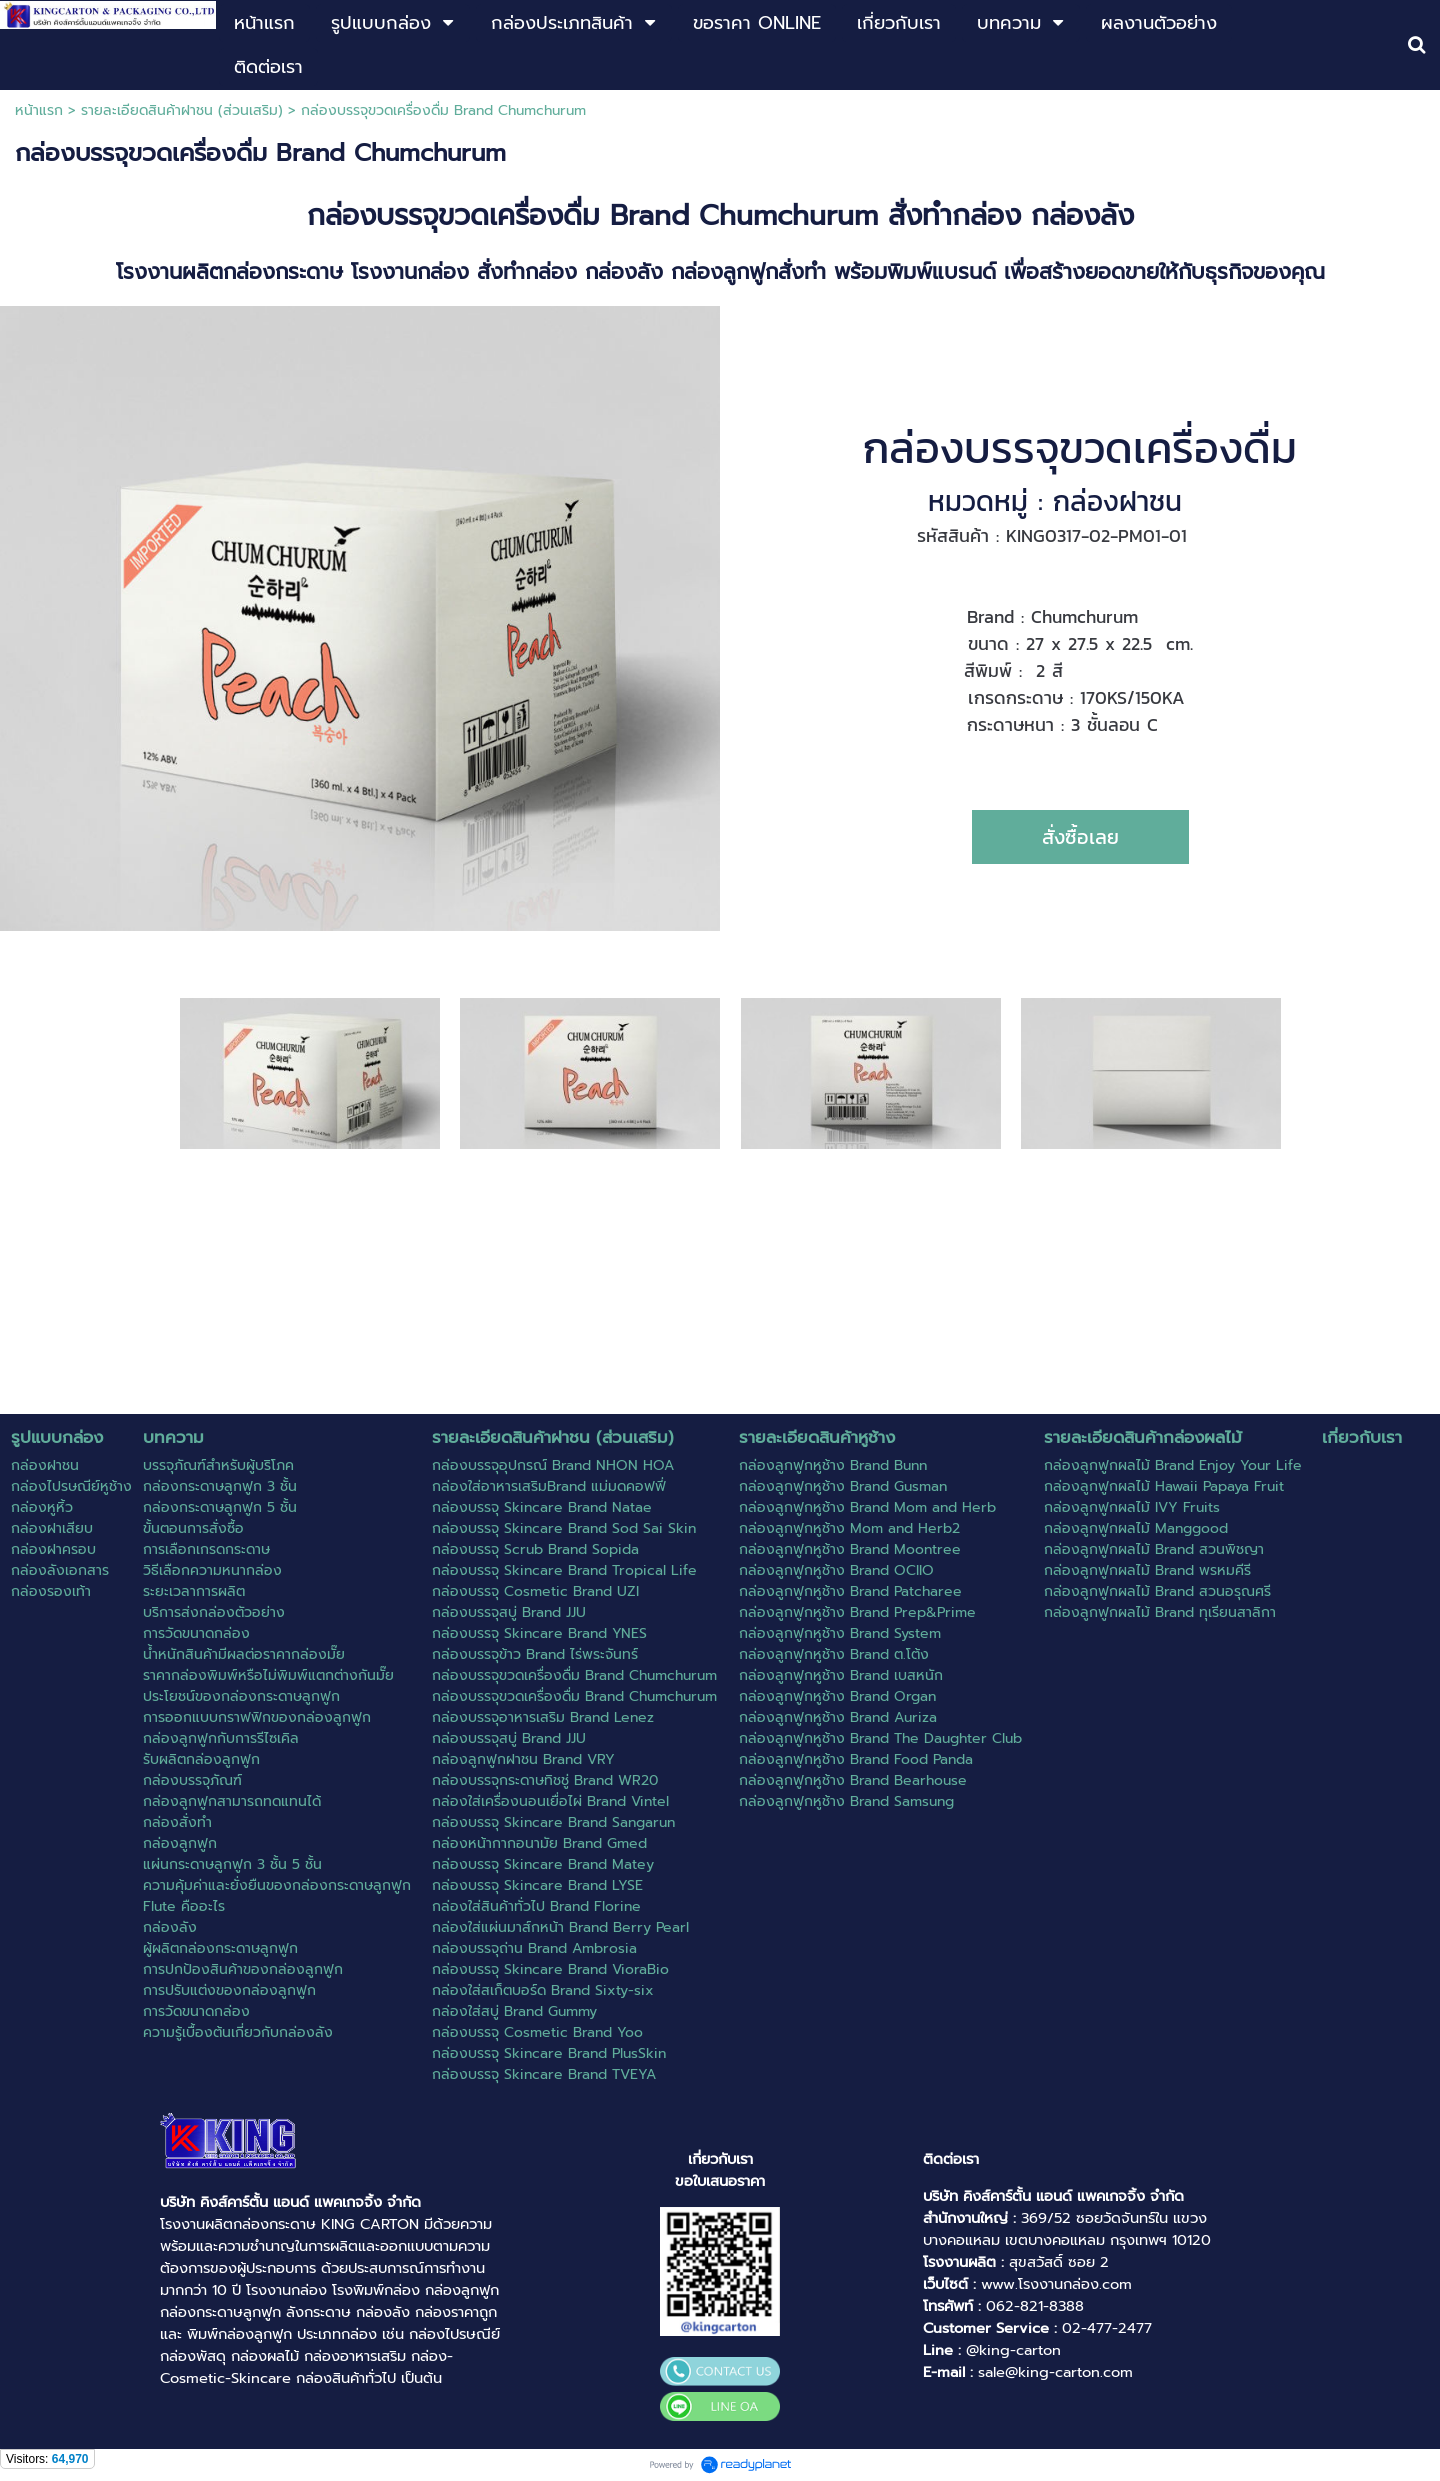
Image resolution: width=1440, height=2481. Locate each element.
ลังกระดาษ (318, 2312)
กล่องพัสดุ (193, 2356)
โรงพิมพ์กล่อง (376, 2290)
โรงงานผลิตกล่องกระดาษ (238, 2224)
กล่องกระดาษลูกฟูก (220, 2312)
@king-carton (1013, 2350)
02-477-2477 (1107, 2328)
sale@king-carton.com (1055, 2372)
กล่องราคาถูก (456, 2312)
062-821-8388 (1035, 2306)
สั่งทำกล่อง (954, 215)
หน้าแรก (39, 110)
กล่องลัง (383, 2312)
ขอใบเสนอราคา (720, 2181)
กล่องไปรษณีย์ (454, 2334)
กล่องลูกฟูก (462, 2290)
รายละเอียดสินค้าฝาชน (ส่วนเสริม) (182, 110)
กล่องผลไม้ (265, 2356)
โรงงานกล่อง (286, 2290)
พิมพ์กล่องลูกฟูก (239, 2334)
